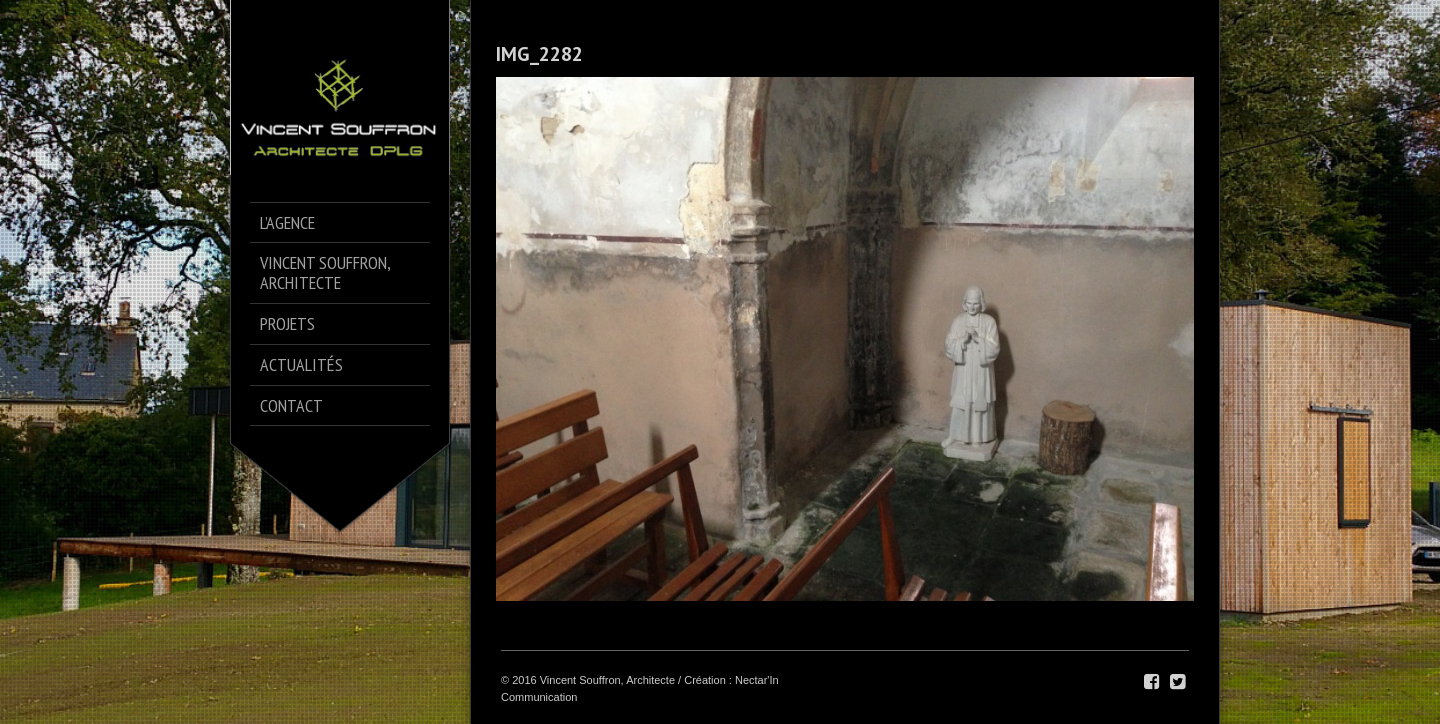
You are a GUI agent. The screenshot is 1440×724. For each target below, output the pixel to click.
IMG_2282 (539, 54)
